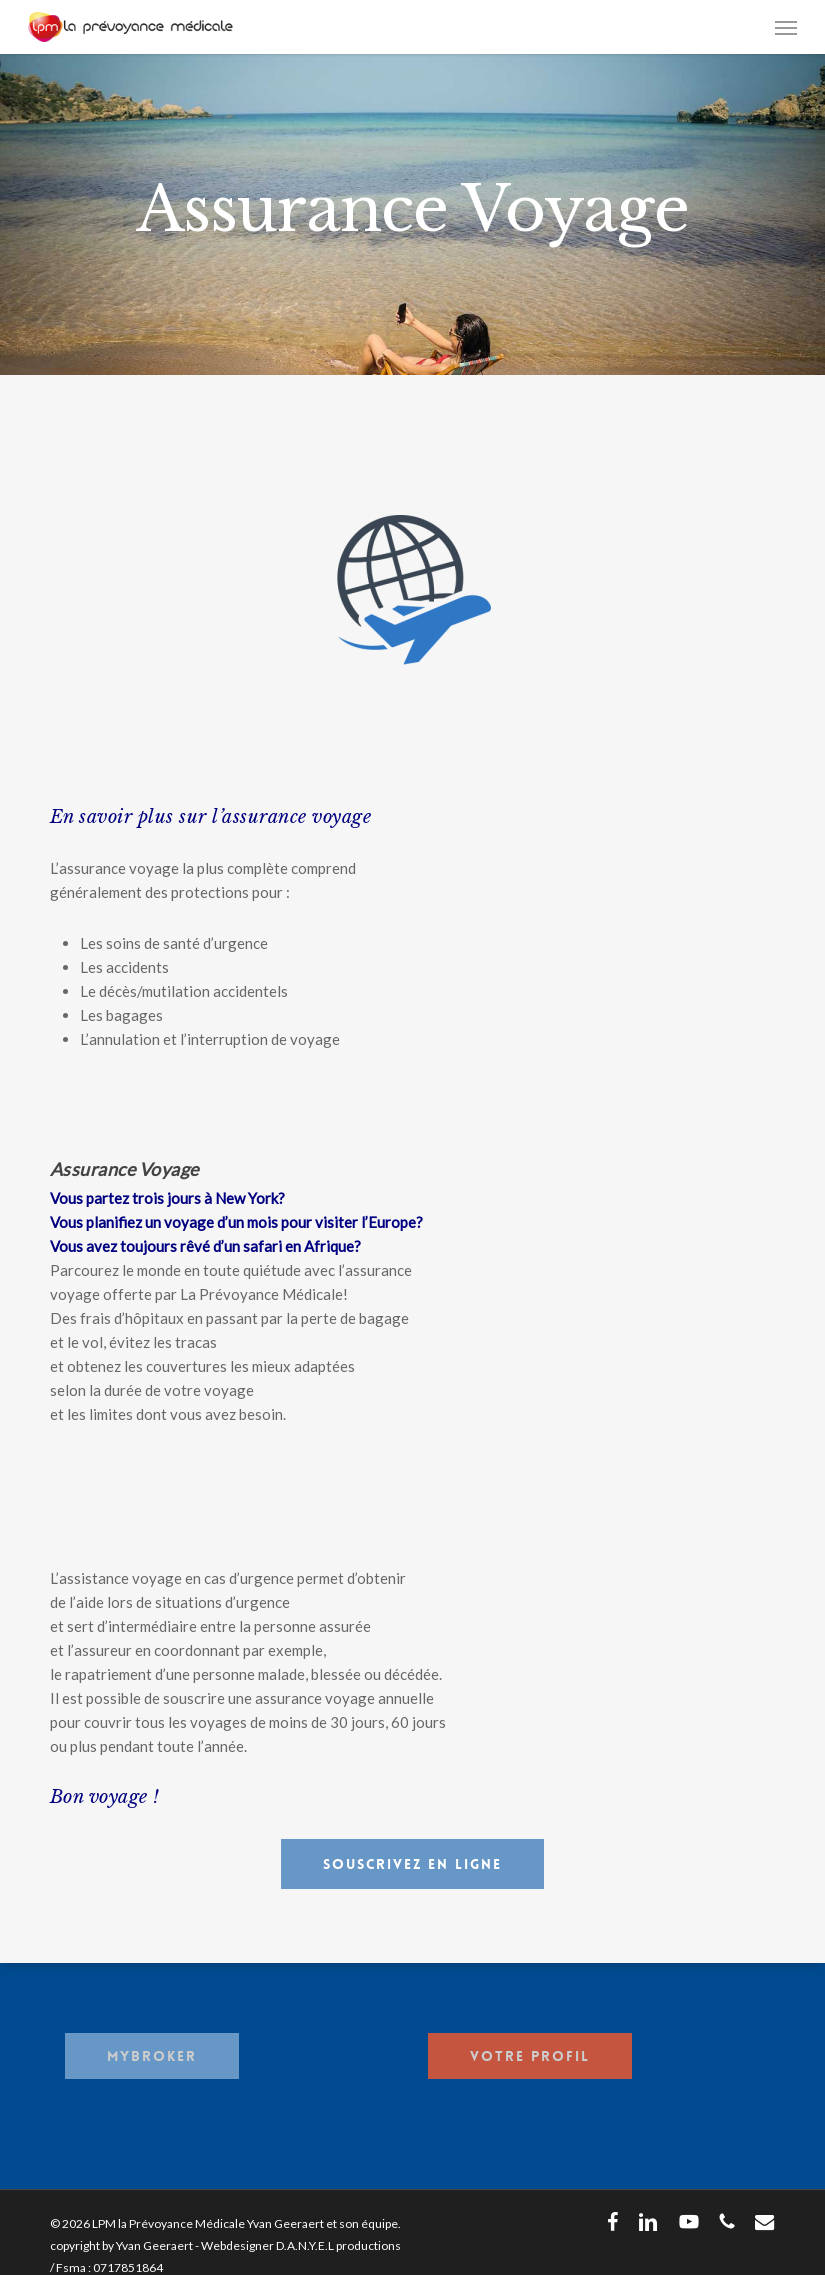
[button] (786, 27)
